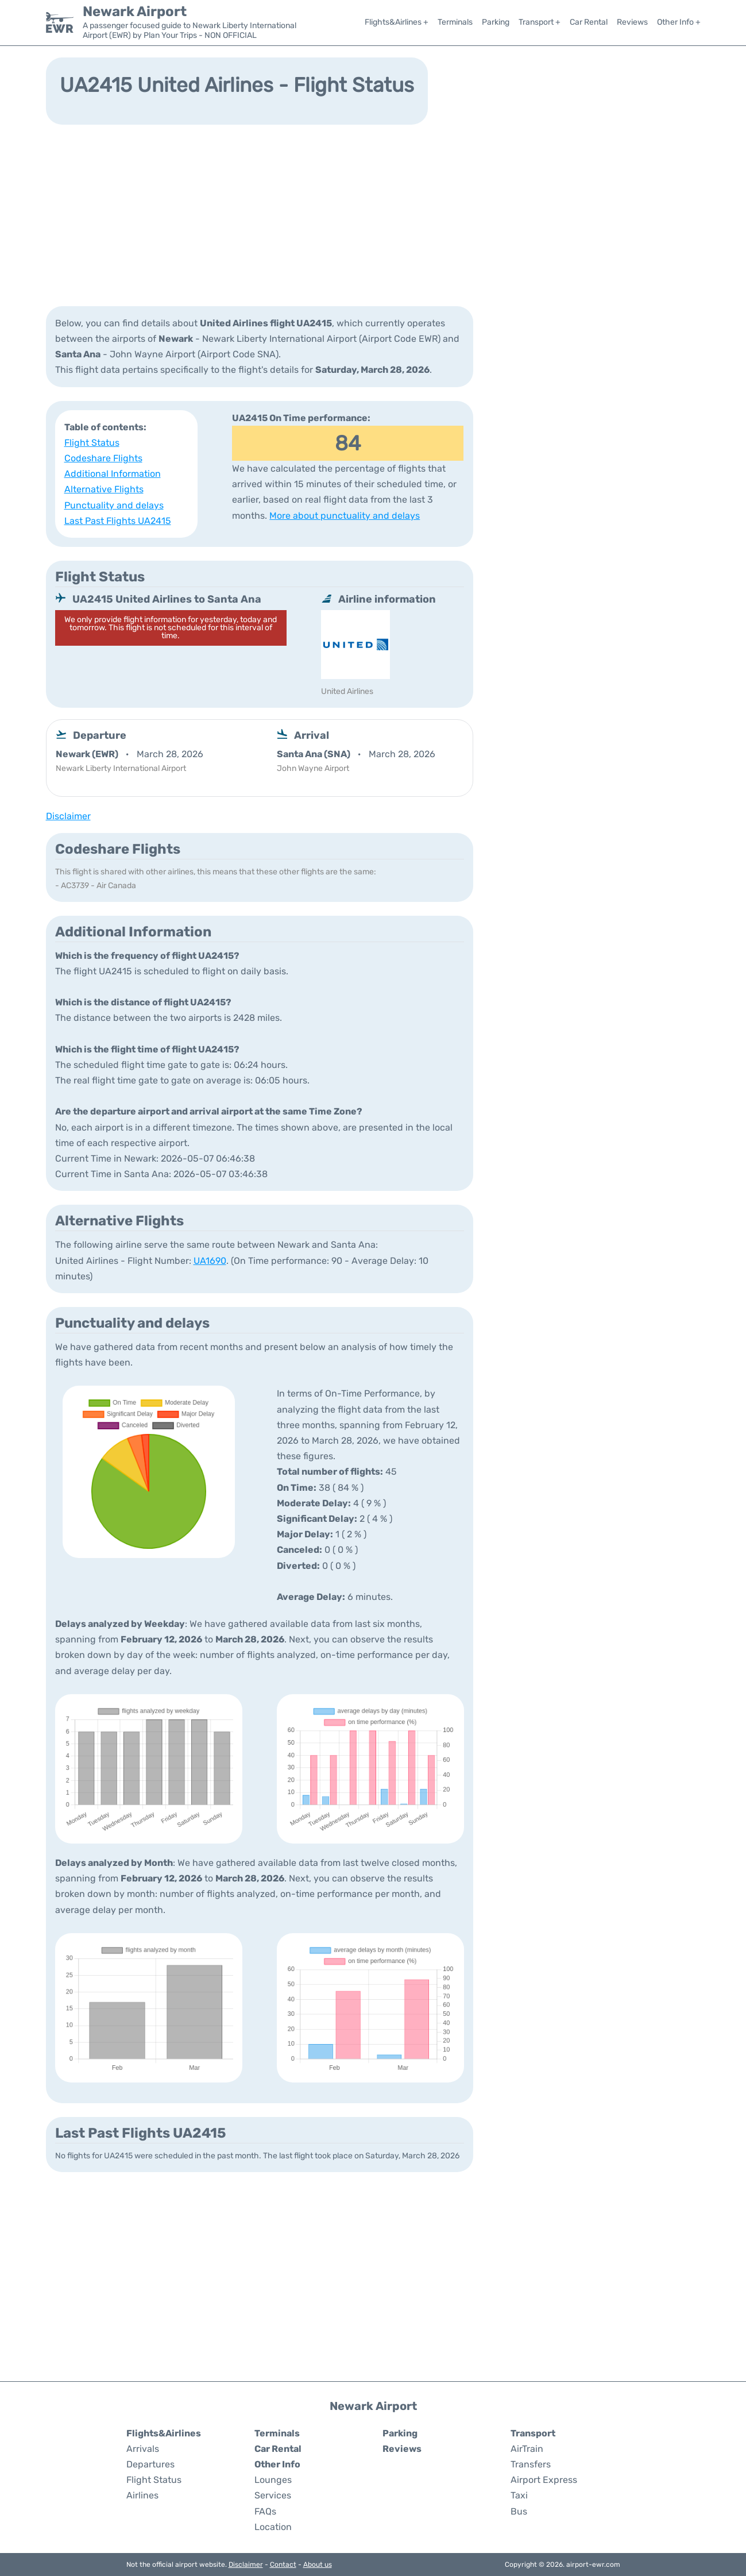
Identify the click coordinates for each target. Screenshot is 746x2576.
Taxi (519, 2495)
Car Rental (589, 22)
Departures (150, 2464)
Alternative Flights (104, 489)
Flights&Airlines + (396, 22)
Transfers (531, 2464)
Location (273, 2526)
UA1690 (210, 1260)
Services (272, 2495)
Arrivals (142, 2448)
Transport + (540, 22)
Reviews (632, 22)
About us (317, 2564)
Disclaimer (246, 2564)
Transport (533, 2433)
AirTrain (527, 2448)
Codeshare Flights (103, 458)
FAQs (265, 2511)
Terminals (455, 22)
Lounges (273, 2479)
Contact (283, 2564)
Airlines (142, 2495)
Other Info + (679, 22)
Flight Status (91, 442)
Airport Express (544, 2479)
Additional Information (112, 473)
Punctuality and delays (114, 505)
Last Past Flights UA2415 (117, 520)
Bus (519, 2511)
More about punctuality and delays (344, 515)
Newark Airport (135, 11)
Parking (495, 22)
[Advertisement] (373, 214)
